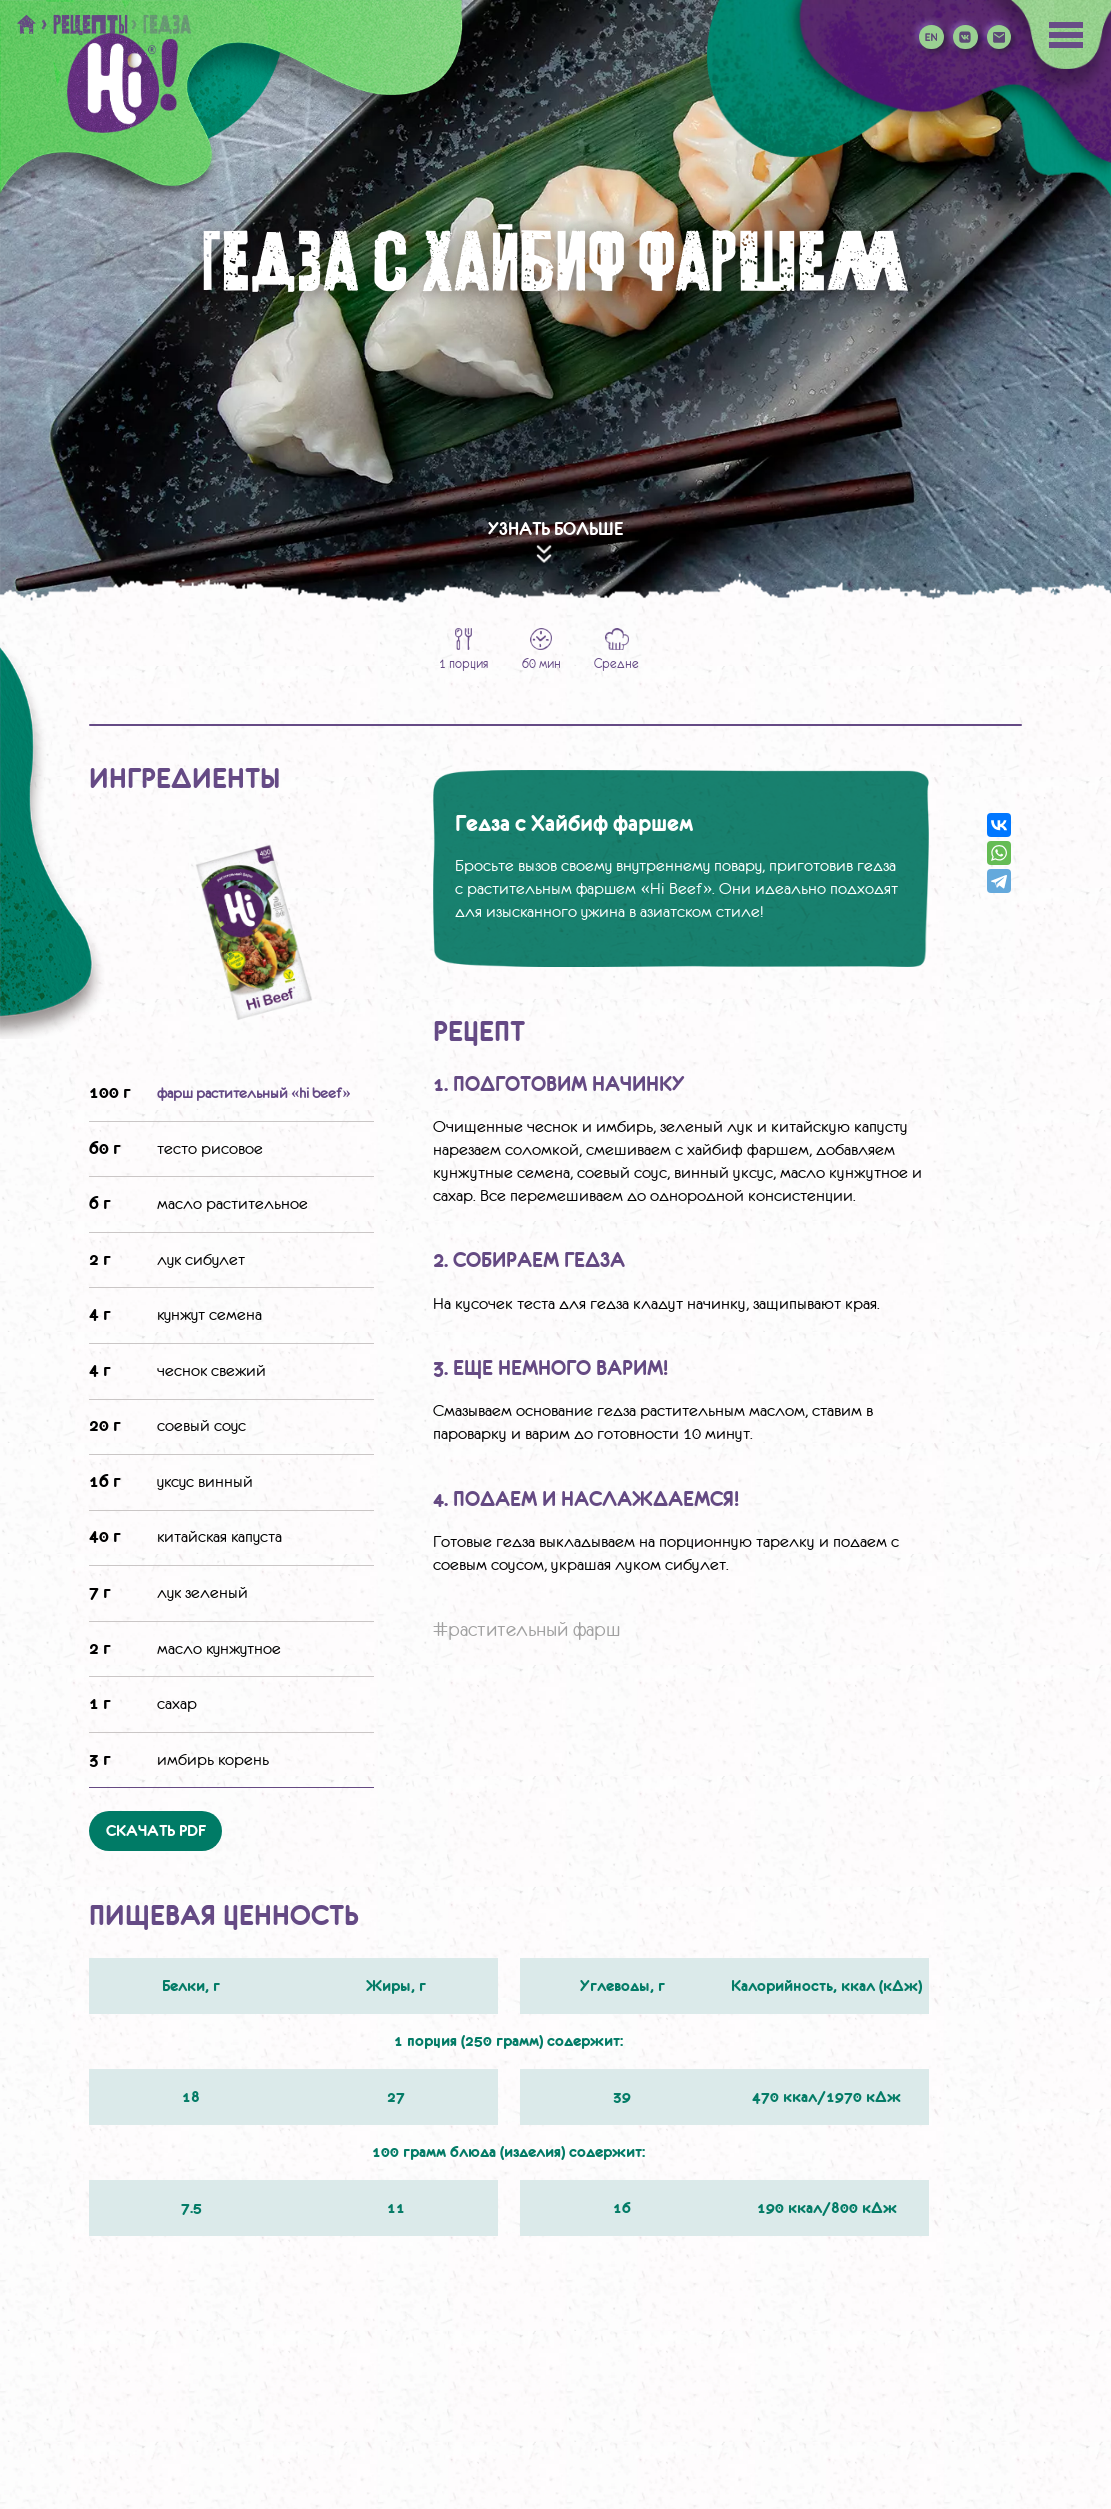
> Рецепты (84, 24)
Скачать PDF (156, 1831)
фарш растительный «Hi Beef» (254, 1093)
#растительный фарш (527, 1629)
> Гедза (160, 24)
